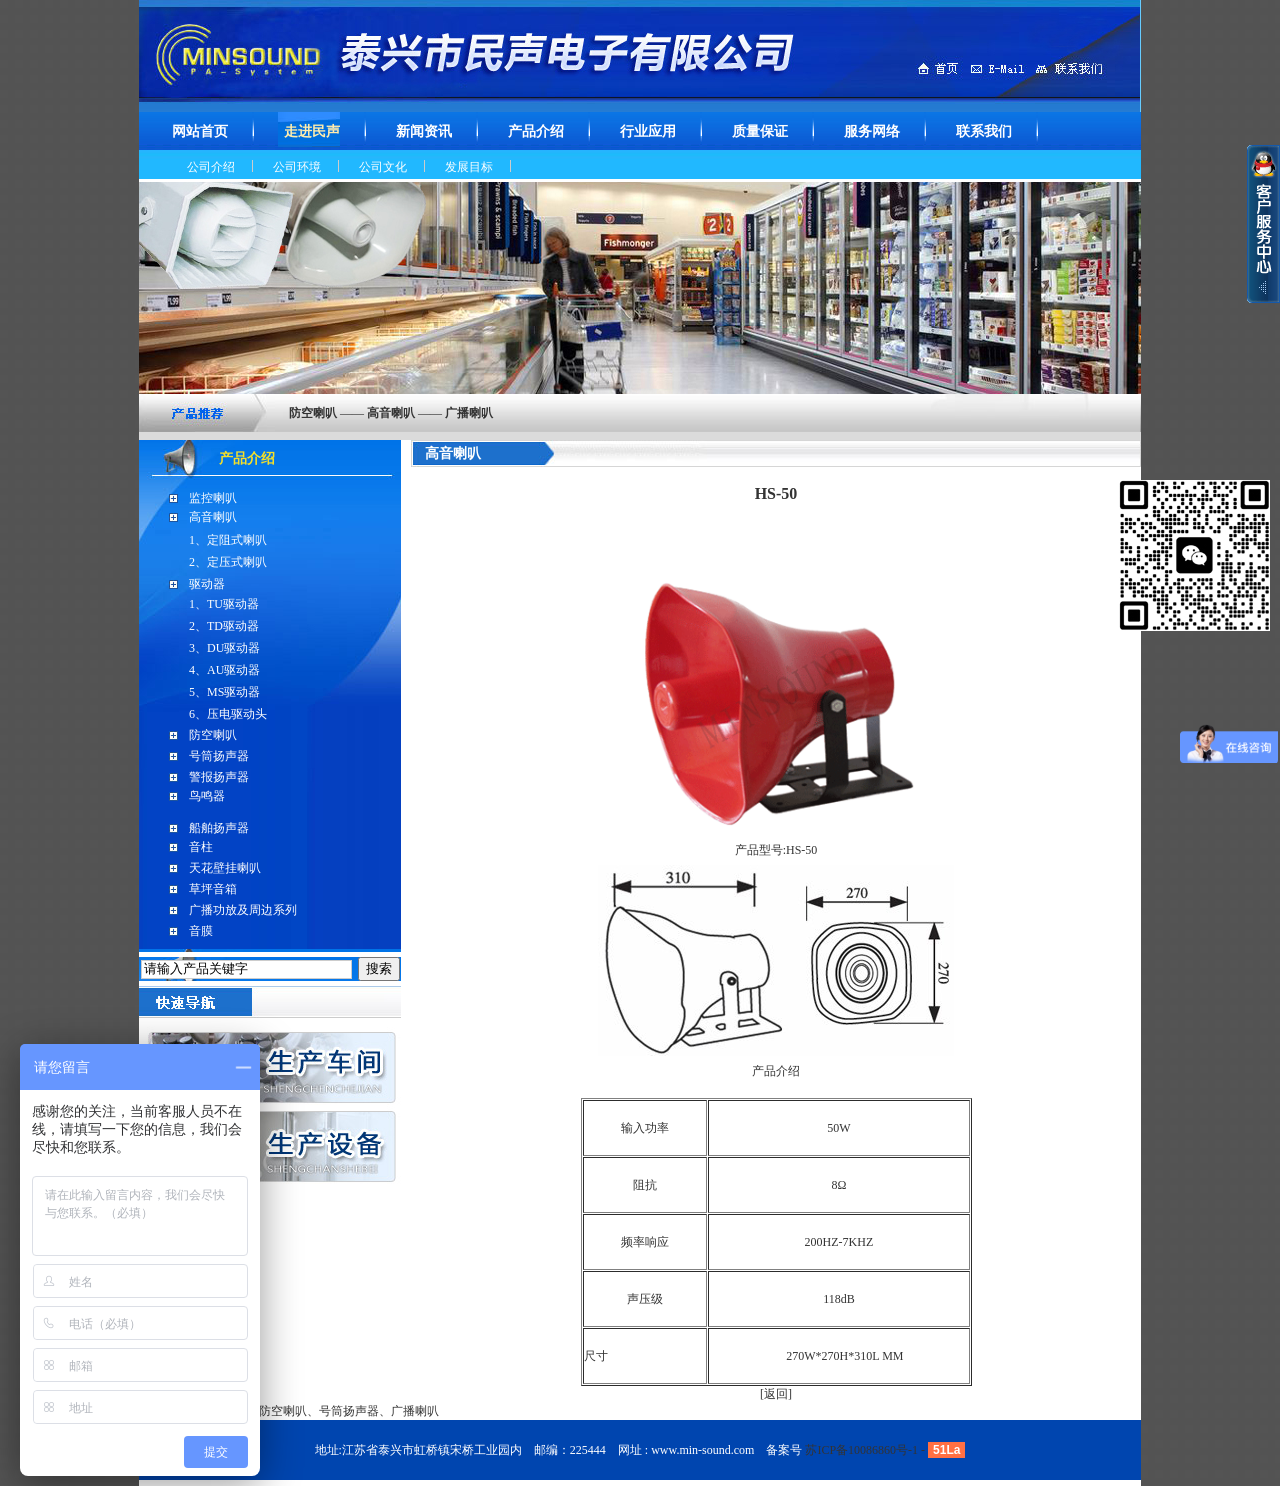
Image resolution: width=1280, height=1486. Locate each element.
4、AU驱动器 (224, 670)
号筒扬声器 (219, 756)
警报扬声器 (219, 777)
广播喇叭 (415, 1411)
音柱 (201, 847)
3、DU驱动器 (224, 648)
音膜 (201, 931)
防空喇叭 (213, 735)
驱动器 (207, 584)
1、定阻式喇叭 (228, 540)
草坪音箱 (213, 889)
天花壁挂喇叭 (225, 868)
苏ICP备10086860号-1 (861, 1450)
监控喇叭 (213, 498)
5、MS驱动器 (224, 692)
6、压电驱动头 (228, 714)
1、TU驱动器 (224, 604)
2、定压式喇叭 (228, 562)
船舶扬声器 (219, 828)
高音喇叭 (213, 517)
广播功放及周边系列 (243, 910)
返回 (776, 1394)
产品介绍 (247, 458)
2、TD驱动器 (224, 626)
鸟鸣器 (207, 796)
